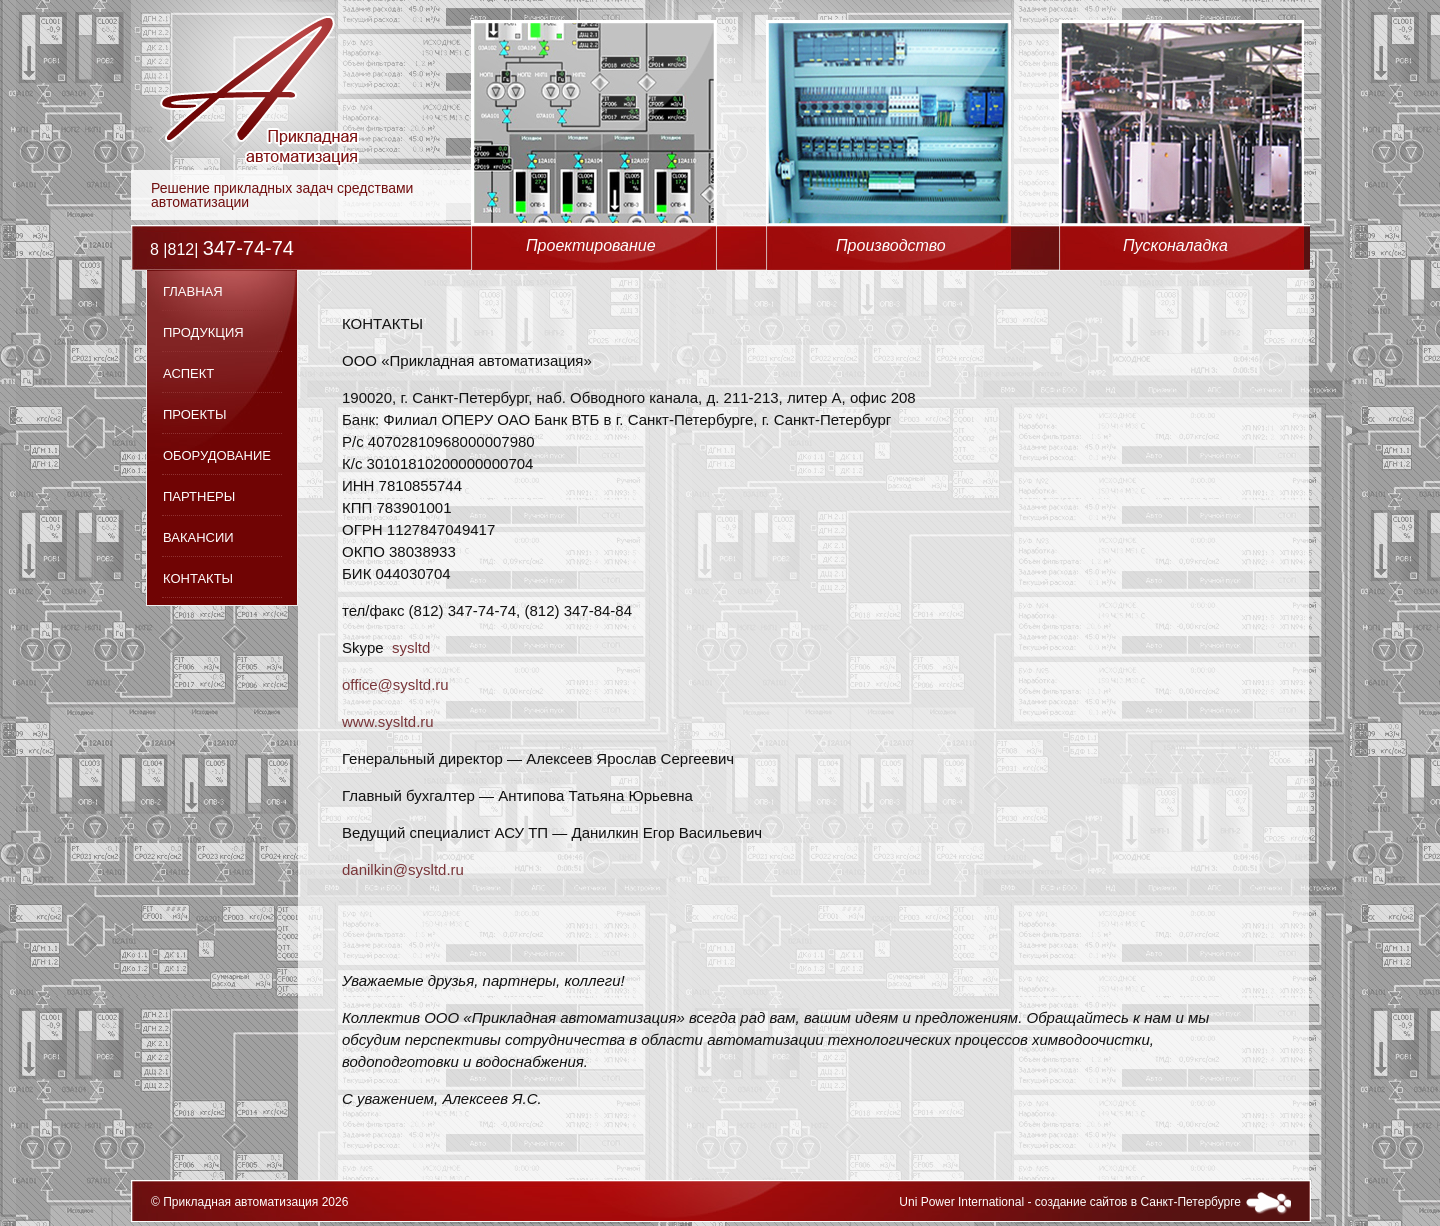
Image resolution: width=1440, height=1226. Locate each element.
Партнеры (199, 496)
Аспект (188, 373)
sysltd (411, 647)
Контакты (198, 578)
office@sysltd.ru (395, 684)
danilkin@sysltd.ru (403, 869)
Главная (193, 291)
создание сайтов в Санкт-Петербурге (1138, 1202)
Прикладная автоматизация (240, 1202)
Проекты (195, 414)
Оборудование (217, 455)
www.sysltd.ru (388, 721)
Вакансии (198, 537)
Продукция (203, 332)
